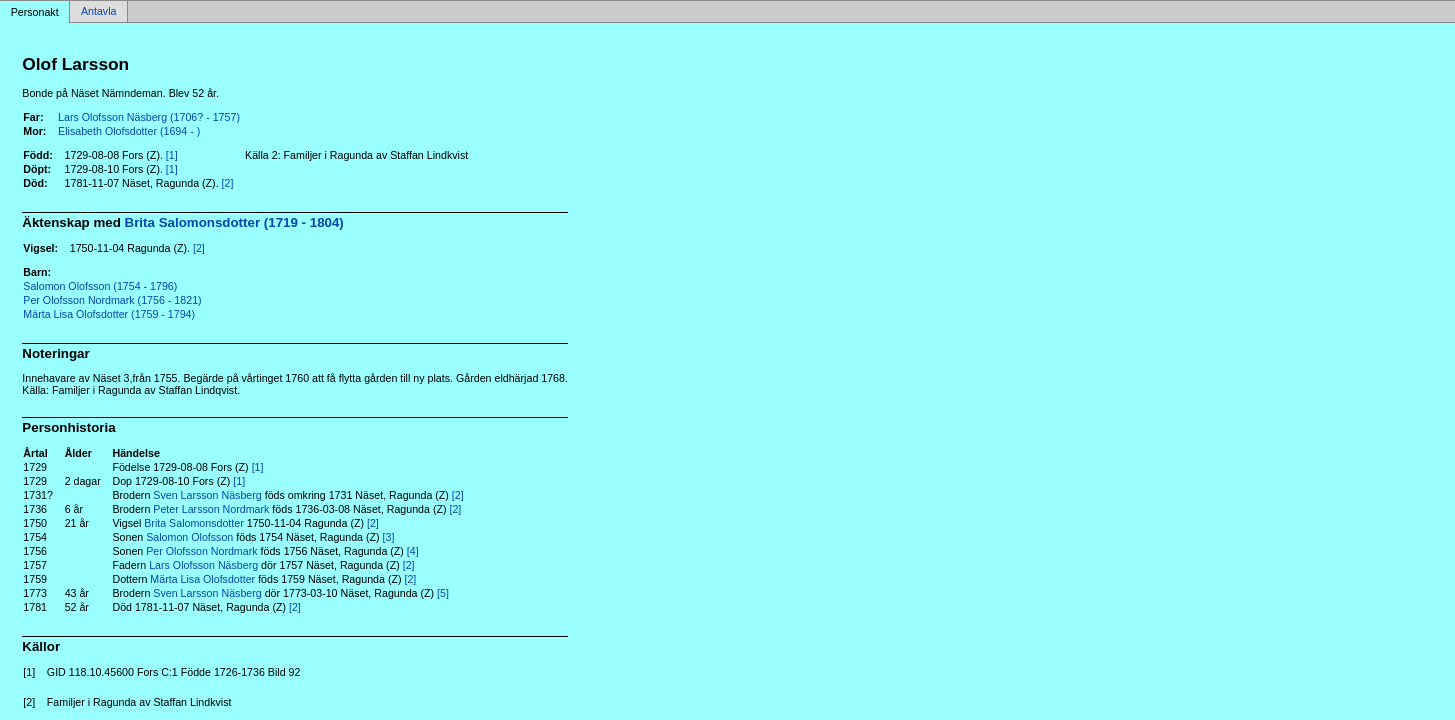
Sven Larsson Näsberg (207, 495)
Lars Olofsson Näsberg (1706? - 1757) (149, 117)
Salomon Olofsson (189, 537)
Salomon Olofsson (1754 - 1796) (100, 286)
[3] (389, 537)
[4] (413, 551)
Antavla (99, 12)
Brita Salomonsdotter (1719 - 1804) (234, 222)
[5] (443, 593)
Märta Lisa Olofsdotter (202, 579)
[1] (172, 155)
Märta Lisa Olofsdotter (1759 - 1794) (109, 314)
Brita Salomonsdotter (194, 523)
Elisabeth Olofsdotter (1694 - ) (129, 131)
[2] (228, 183)
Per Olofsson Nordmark (201, 551)
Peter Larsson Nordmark (211, 509)
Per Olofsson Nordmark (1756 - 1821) (112, 300)
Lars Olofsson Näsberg (203, 565)
